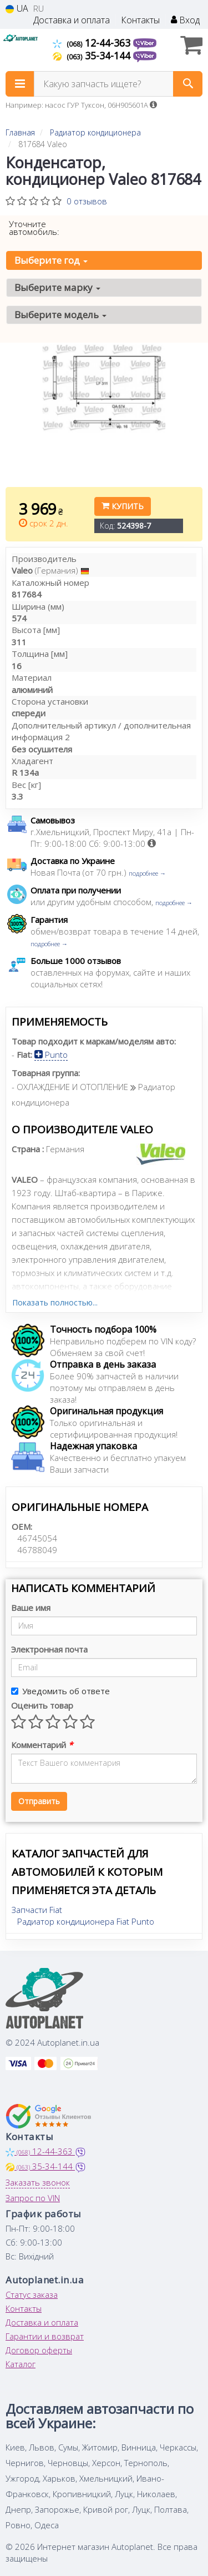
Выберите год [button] (51, 260)
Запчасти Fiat (37, 1909)
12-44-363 (93, 42)
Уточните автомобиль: (34, 227)
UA (17, 8)
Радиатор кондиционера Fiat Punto (85, 1921)
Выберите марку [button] (57, 287)
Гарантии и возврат (45, 2336)
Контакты (140, 20)
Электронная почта (49, 1649)
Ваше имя (30, 1607)
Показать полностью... (55, 1302)
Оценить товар (42, 1705)
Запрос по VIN (33, 2197)
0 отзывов (87, 201)
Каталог (20, 2363)
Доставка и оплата (71, 20)
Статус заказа (32, 2294)
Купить (123, 506)
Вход (185, 20)
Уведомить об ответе (60, 1690)
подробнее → (147, 873)
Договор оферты (39, 2350)
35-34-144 (93, 55)
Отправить (39, 1801)
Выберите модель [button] (60, 314)
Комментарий (42, 1744)
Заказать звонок (38, 2182)
